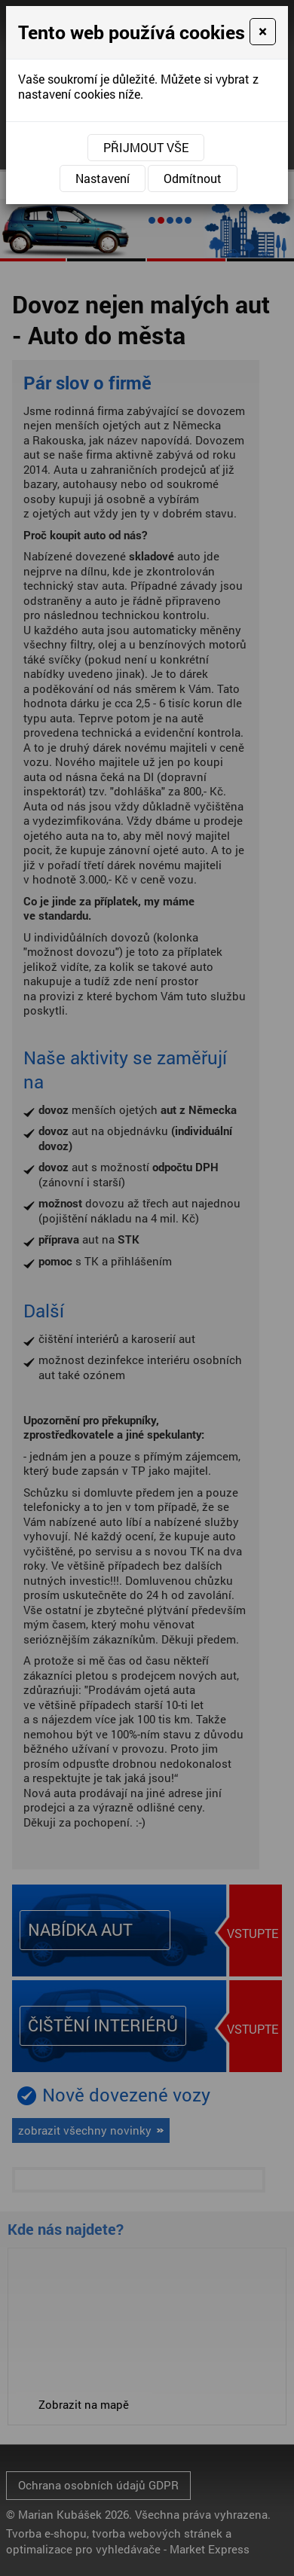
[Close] (263, 31)
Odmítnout (193, 178)
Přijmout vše (145, 147)
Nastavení (102, 178)
